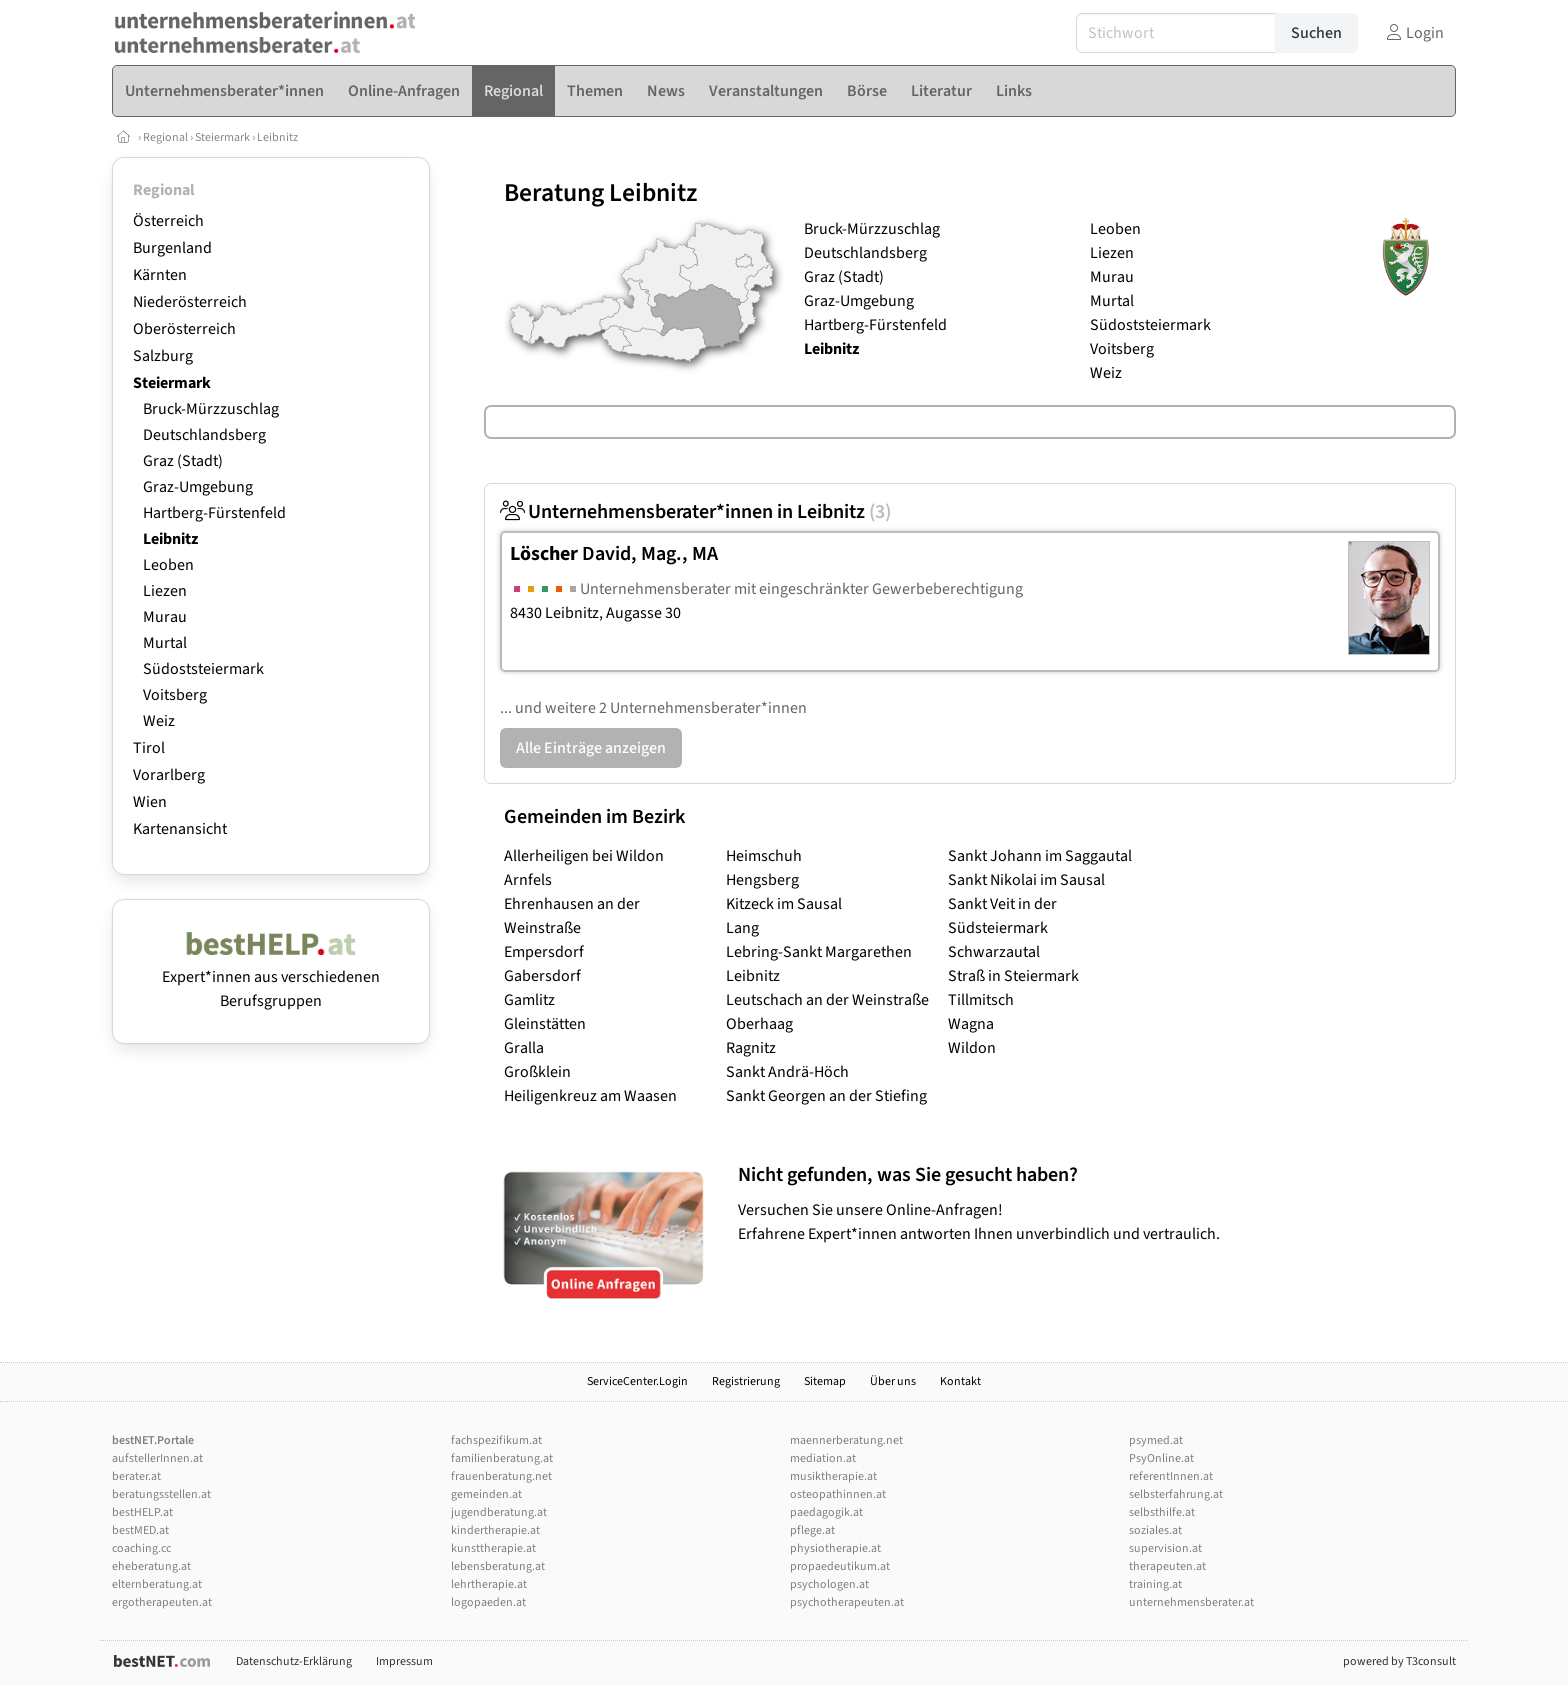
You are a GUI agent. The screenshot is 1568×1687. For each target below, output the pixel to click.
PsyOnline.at (1161, 1458)
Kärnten (160, 275)
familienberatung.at (502, 1458)
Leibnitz (277, 137)
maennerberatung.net (846, 1440)
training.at (1155, 1584)
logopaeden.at (488, 1602)
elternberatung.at (157, 1584)
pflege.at (812, 1530)
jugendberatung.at (499, 1512)
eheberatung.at (151, 1566)
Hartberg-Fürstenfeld (214, 513)
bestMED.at (140, 1530)
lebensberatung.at (498, 1566)
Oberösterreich (184, 329)
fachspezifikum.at (496, 1440)
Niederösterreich (190, 302)
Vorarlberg (169, 775)
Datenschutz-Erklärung (294, 1661)
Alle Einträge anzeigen (591, 748)
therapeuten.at (1167, 1566)
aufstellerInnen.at (157, 1458)
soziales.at (1155, 1530)
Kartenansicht (180, 829)
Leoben (168, 565)
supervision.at (1165, 1548)
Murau (165, 617)
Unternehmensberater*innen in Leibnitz (695, 512)
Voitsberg (175, 695)
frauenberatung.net (501, 1476)
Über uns (893, 1381)
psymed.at (1156, 1440)
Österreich (168, 221)
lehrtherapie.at (489, 1584)
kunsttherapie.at (493, 1548)
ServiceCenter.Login (637, 1381)
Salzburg (163, 356)
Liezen (165, 591)
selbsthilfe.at (1162, 1512)
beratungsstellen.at (161, 1494)
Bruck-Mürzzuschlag (211, 409)
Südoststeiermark (203, 669)
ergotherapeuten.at (162, 1602)
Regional (165, 137)
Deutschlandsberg (204, 435)
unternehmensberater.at (1191, 1602)
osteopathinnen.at (838, 1494)
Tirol (149, 748)
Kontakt (960, 1381)
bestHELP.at (142, 1512)
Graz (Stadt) (183, 461)
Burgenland (172, 248)
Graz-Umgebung (198, 487)
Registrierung (746, 1381)
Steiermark (222, 137)
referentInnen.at (1171, 1476)
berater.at (136, 1476)
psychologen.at (829, 1584)
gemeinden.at (486, 1494)
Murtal (165, 643)
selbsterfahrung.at (1176, 1494)
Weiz (159, 721)
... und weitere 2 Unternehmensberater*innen (653, 708)
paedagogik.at (826, 1512)
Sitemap (825, 1381)
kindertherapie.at (495, 1530)
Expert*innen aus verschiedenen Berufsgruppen (271, 977)
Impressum (404, 1661)
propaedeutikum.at (840, 1566)
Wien (150, 802)
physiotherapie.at (835, 1548)
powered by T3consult (1399, 1661)
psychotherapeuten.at (847, 1602)
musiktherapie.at (833, 1476)
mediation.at (823, 1458)
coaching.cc (141, 1548)
